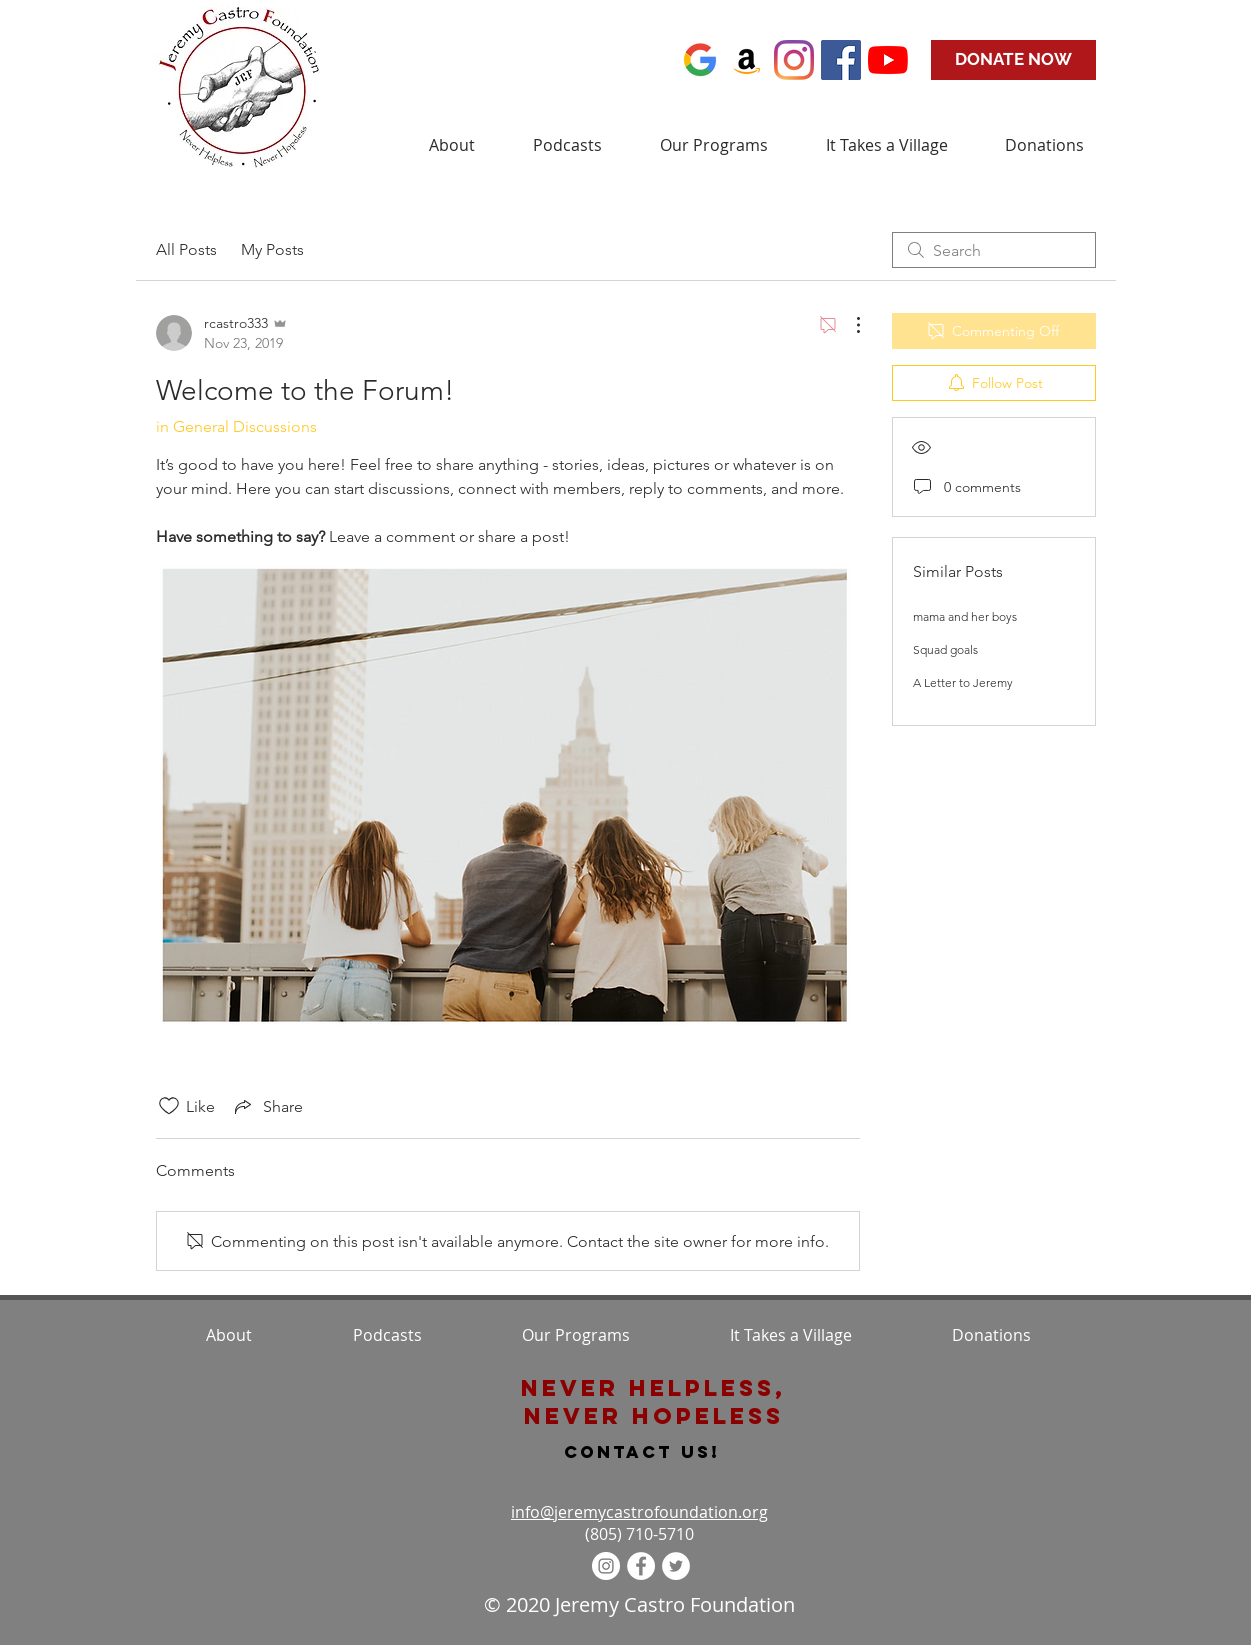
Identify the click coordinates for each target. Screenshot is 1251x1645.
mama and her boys (965, 616)
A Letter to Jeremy (963, 682)
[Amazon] (747, 60)
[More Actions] (848, 325)
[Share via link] (267, 1106)
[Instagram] (794, 60)
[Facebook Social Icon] (841, 60)
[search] (994, 250)
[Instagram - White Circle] (606, 1566)
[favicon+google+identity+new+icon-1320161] (700, 60)
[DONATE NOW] (1013, 60)
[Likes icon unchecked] (169, 1106)
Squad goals (945, 649)
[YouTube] (888, 60)
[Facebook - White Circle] (641, 1566)
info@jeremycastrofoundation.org (639, 1512)
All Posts (186, 249)
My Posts (272, 249)
